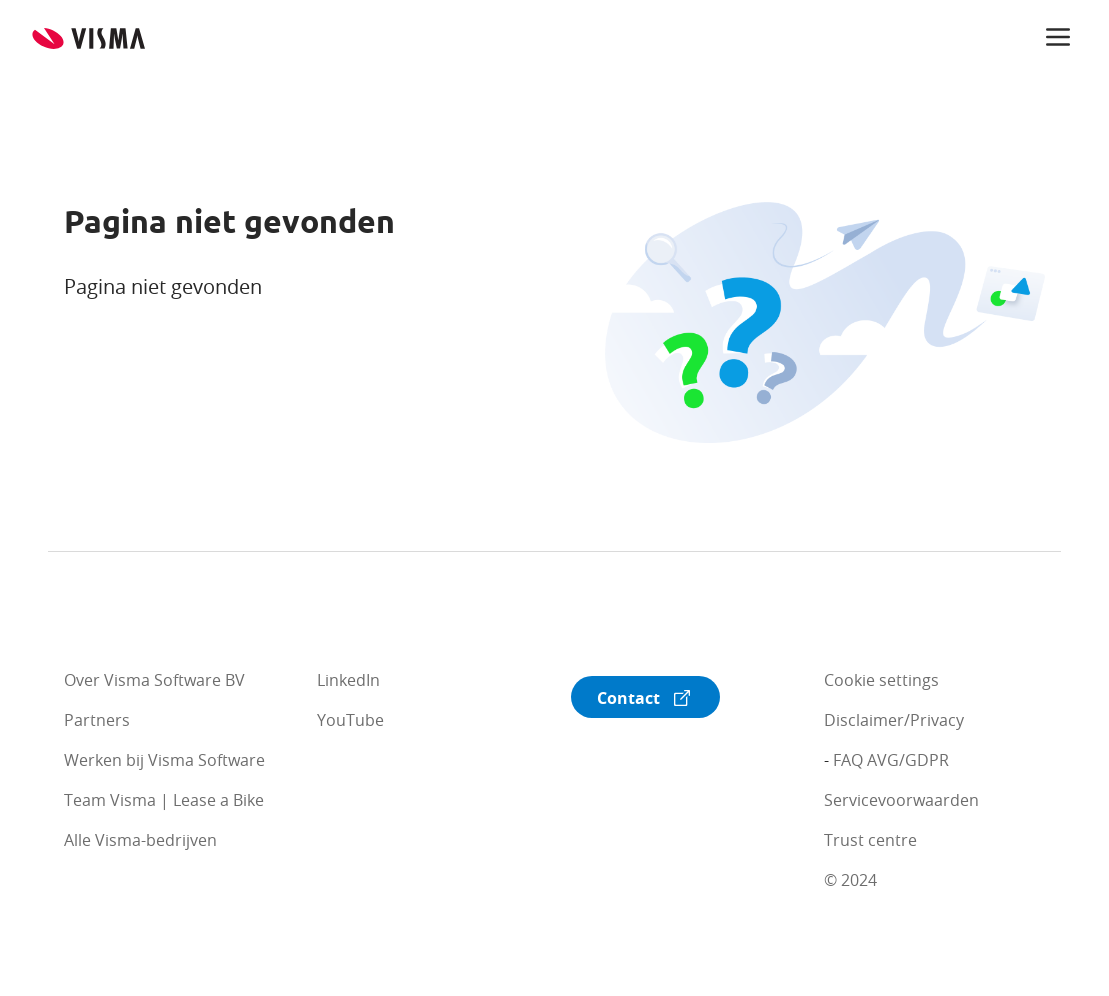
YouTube (350, 720)
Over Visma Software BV (154, 680)
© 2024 (850, 880)
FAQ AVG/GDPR (891, 760)
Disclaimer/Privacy (894, 720)
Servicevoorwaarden (901, 800)
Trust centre (870, 840)
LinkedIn (348, 680)
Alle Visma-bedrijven (140, 840)
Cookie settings (881, 680)
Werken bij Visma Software (164, 760)
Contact (628, 698)
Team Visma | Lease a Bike (164, 800)
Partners (97, 720)
